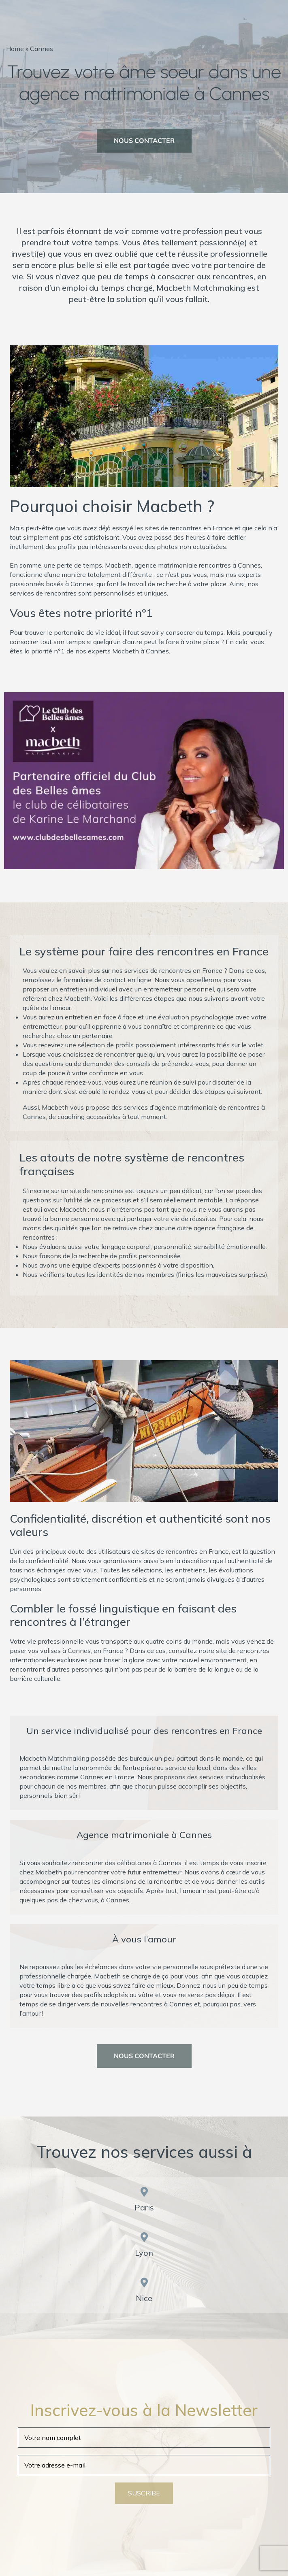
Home (15, 48)
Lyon (144, 2253)
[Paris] (144, 2192)
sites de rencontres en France (189, 528)
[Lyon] (144, 2237)
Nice (144, 2298)
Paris (144, 2207)
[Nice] (144, 2282)
